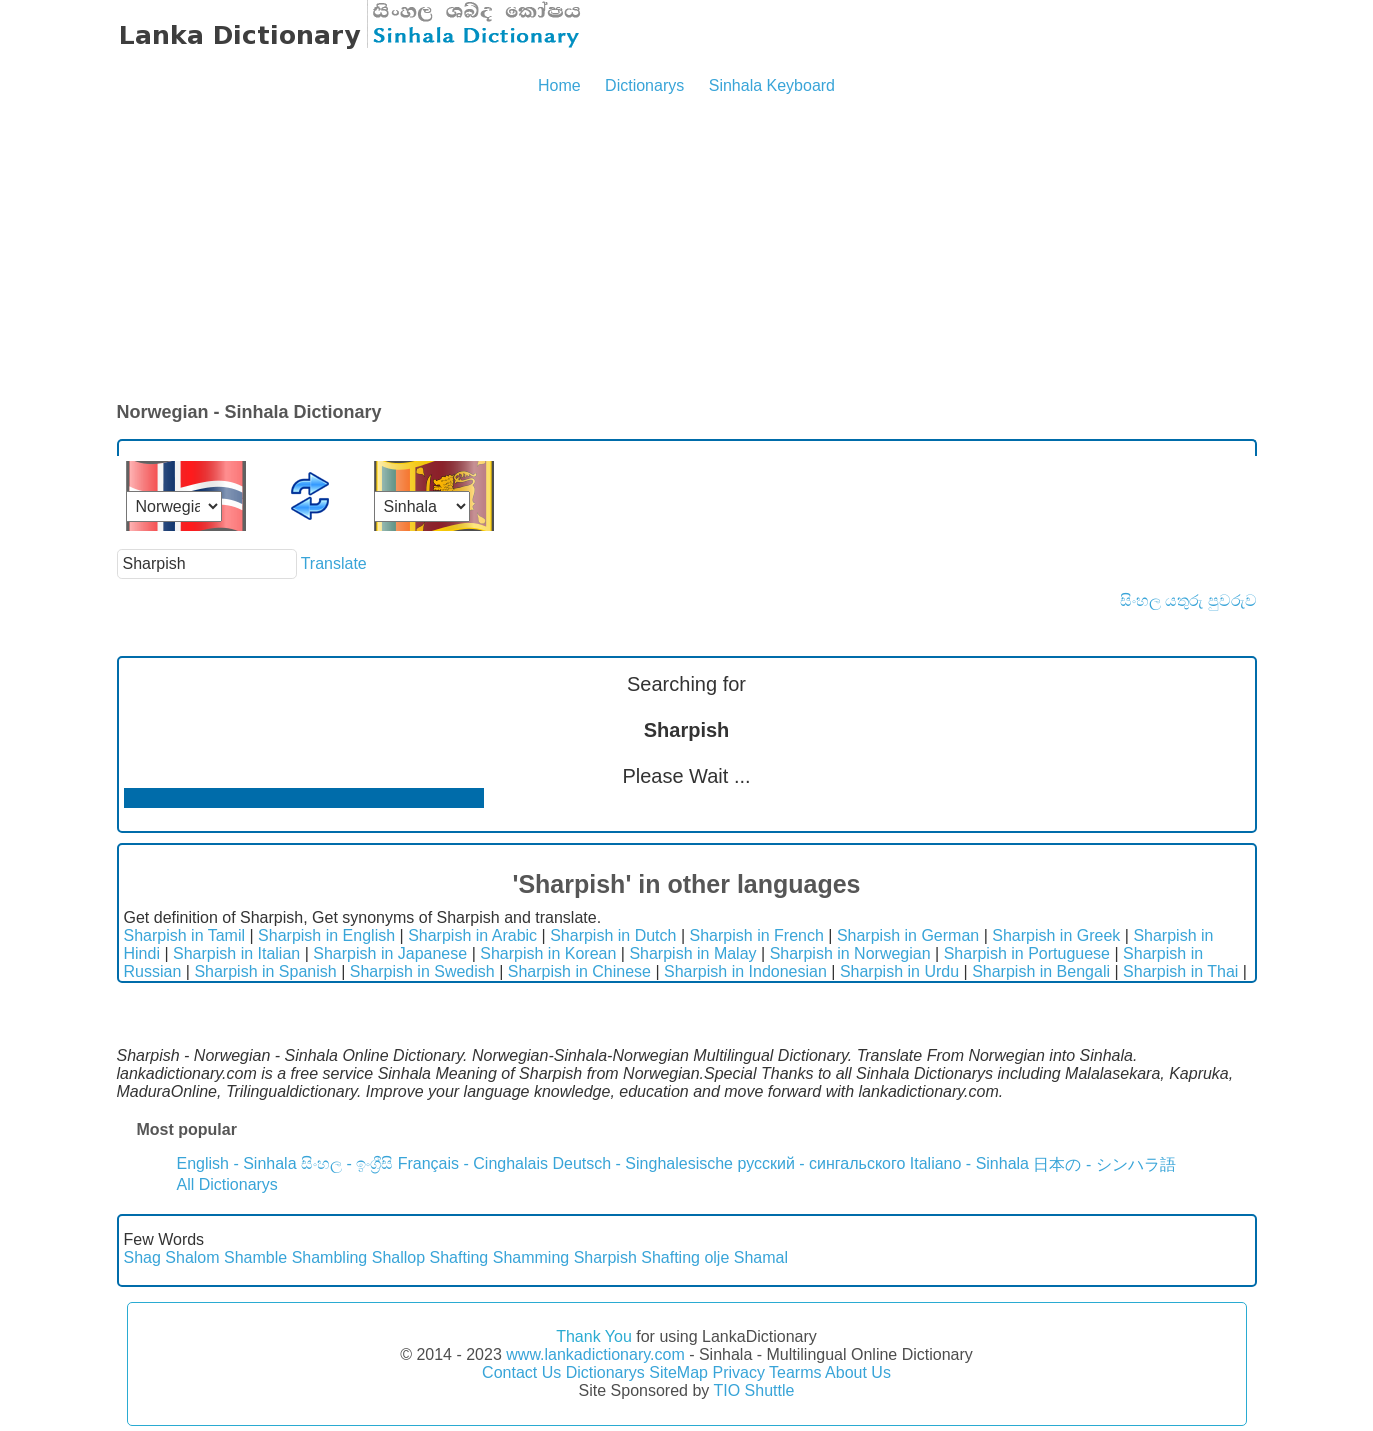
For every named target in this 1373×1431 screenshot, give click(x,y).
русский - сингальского (821, 1163)
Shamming (531, 1257)
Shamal (761, 1257)
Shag (142, 1257)
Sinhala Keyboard (772, 85)
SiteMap (678, 1372)
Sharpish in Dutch (613, 935)
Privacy (738, 1372)
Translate (334, 563)
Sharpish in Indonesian (745, 971)
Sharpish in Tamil (185, 935)
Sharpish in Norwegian (850, 953)
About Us (858, 1372)
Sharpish (605, 1257)
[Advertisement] (687, 250)
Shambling (330, 1257)
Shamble (255, 1257)
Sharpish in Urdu (899, 971)
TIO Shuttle (753, 1390)
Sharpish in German (908, 935)
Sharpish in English (326, 935)
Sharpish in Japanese (390, 953)
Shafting (459, 1257)
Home (559, 85)
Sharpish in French (757, 935)
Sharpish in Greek (1056, 935)
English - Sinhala (237, 1163)
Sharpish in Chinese (579, 971)
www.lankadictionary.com (595, 1354)
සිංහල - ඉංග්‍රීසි (347, 1163)
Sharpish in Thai (1180, 971)
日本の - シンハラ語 (1104, 1164)
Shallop (398, 1257)
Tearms (795, 1372)
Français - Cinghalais (473, 1163)
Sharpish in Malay (692, 953)
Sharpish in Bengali (1041, 971)
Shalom (192, 1257)
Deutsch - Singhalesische (642, 1163)
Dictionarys (644, 85)
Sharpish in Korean (548, 953)
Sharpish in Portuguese (1027, 953)
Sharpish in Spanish (265, 971)
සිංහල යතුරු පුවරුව (1188, 600)
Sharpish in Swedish (422, 971)
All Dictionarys (227, 1184)
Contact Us (521, 1372)
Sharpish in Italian (236, 953)
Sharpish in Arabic (472, 935)
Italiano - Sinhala (969, 1163)
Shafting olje (685, 1257)
